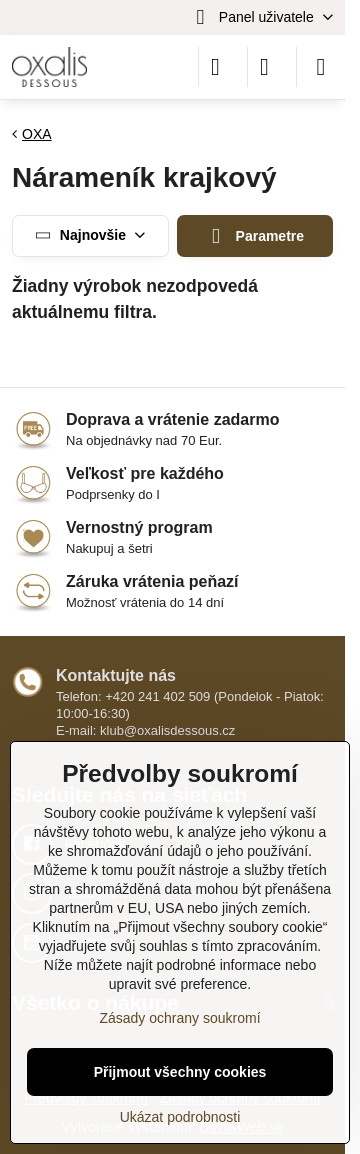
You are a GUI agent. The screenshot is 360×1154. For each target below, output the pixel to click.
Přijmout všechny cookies (180, 1072)
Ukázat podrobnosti (180, 1117)
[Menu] (321, 67)
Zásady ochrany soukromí (179, 1018)
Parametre (254, 236)
